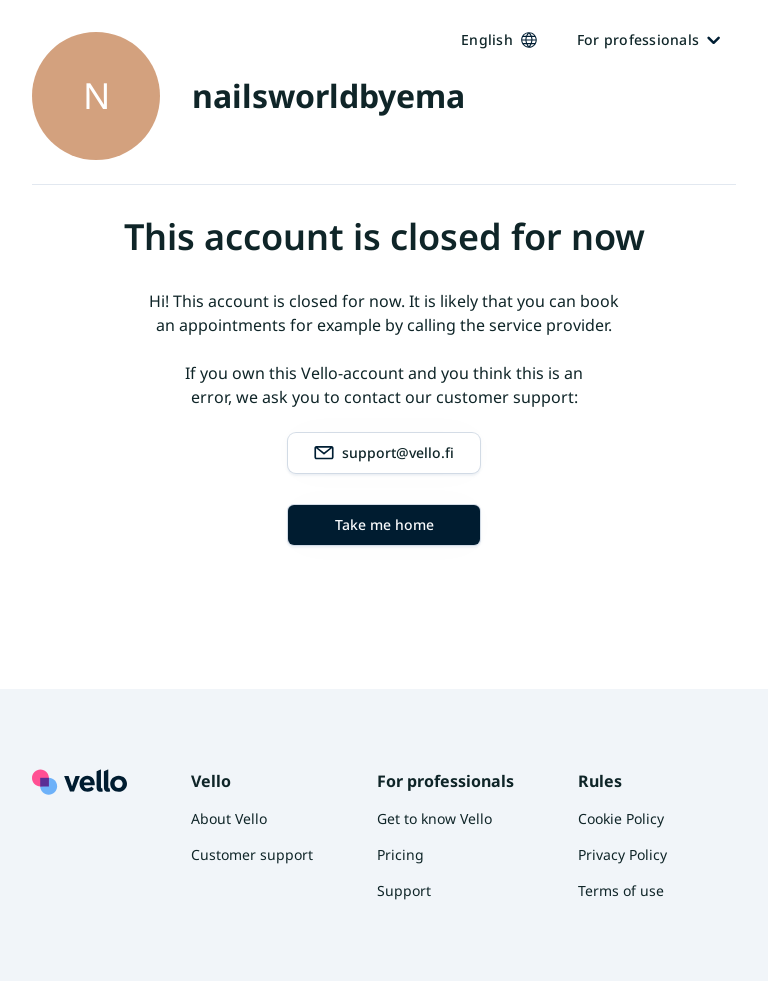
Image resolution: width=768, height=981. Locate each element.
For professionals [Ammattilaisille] (648, 39)
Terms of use (621, 890)
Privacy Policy (622, 854)
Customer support (252, 854)
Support (404, 890)
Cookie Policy (621, 818)
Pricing (400, 854)
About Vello (229, 818)
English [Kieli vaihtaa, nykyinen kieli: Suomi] (499, 39)
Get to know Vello (434, 818)
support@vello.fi (384, 453)
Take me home (384, 524)
